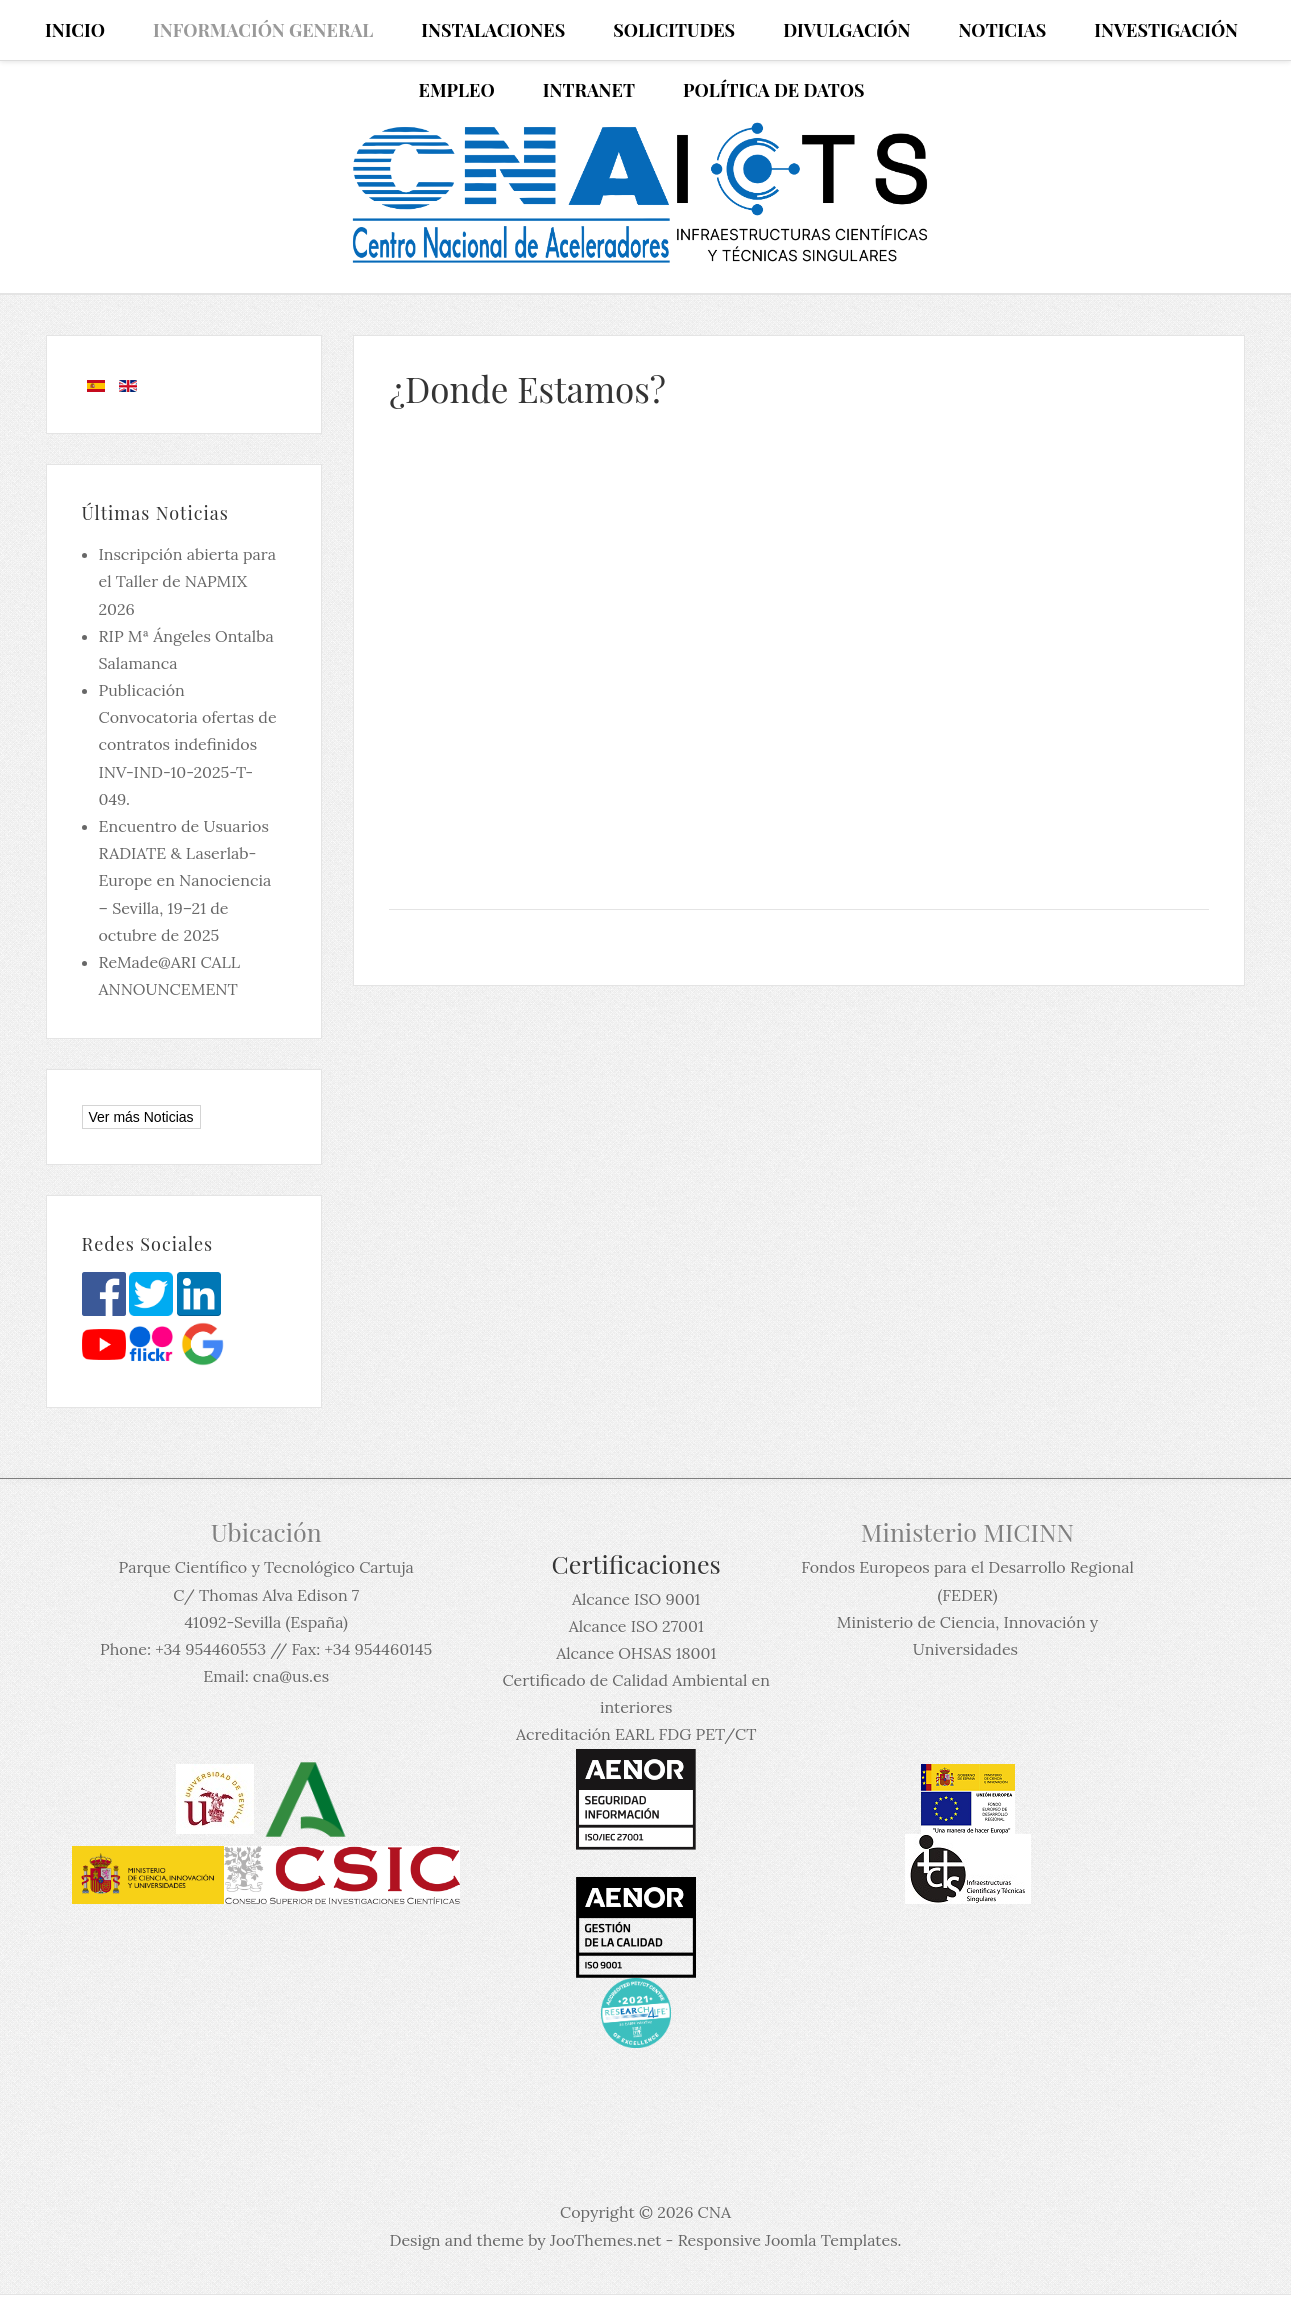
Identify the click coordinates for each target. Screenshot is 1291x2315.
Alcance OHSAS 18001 (636, 1653)
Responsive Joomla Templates (788, 2240)
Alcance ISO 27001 (636, 1626)
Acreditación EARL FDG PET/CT (636, 1734)
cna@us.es (291, 1676)
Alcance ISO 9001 (636, 1599)
